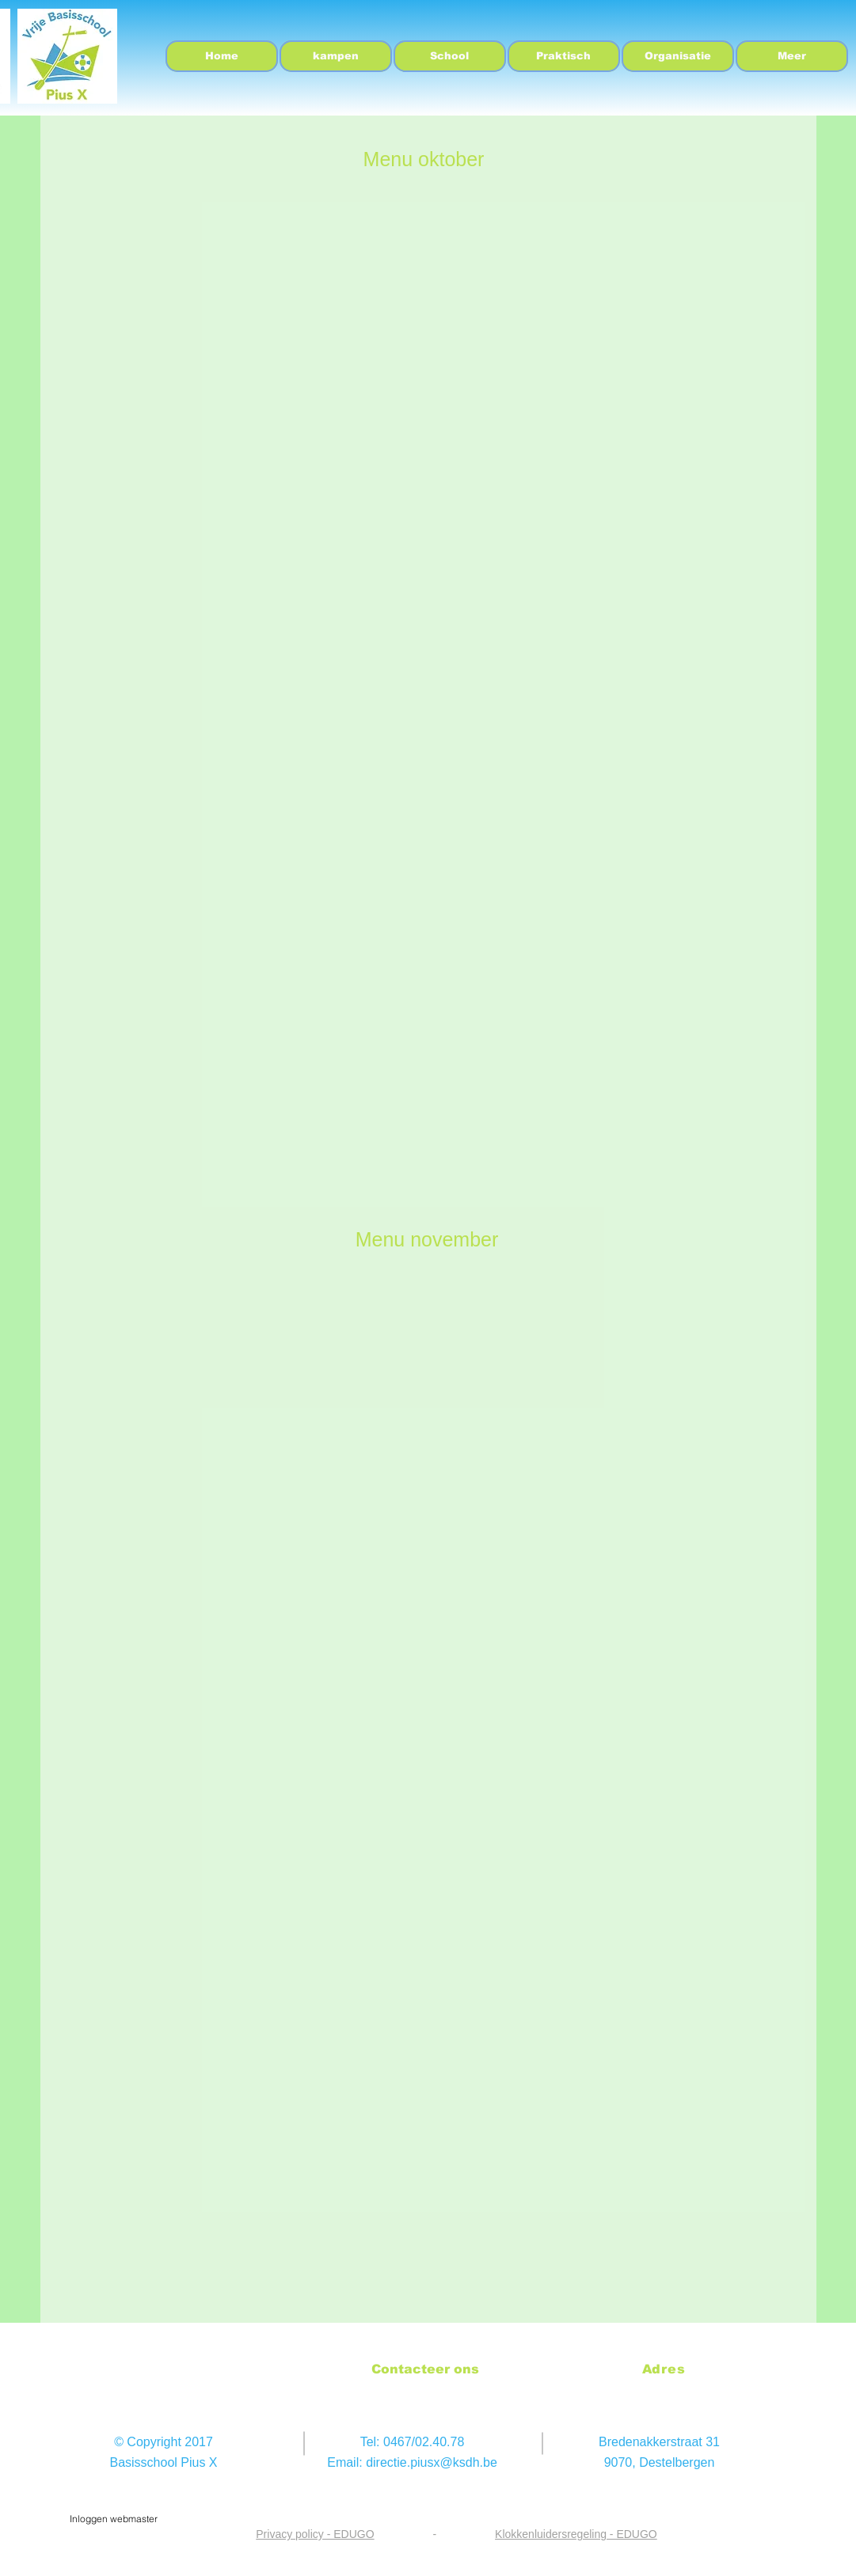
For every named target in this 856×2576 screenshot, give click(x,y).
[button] (450, 56)
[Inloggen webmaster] (114, 2519)
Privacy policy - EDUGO (315, 2534)
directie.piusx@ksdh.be (431, 2462)
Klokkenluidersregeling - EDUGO (576, 2534)
